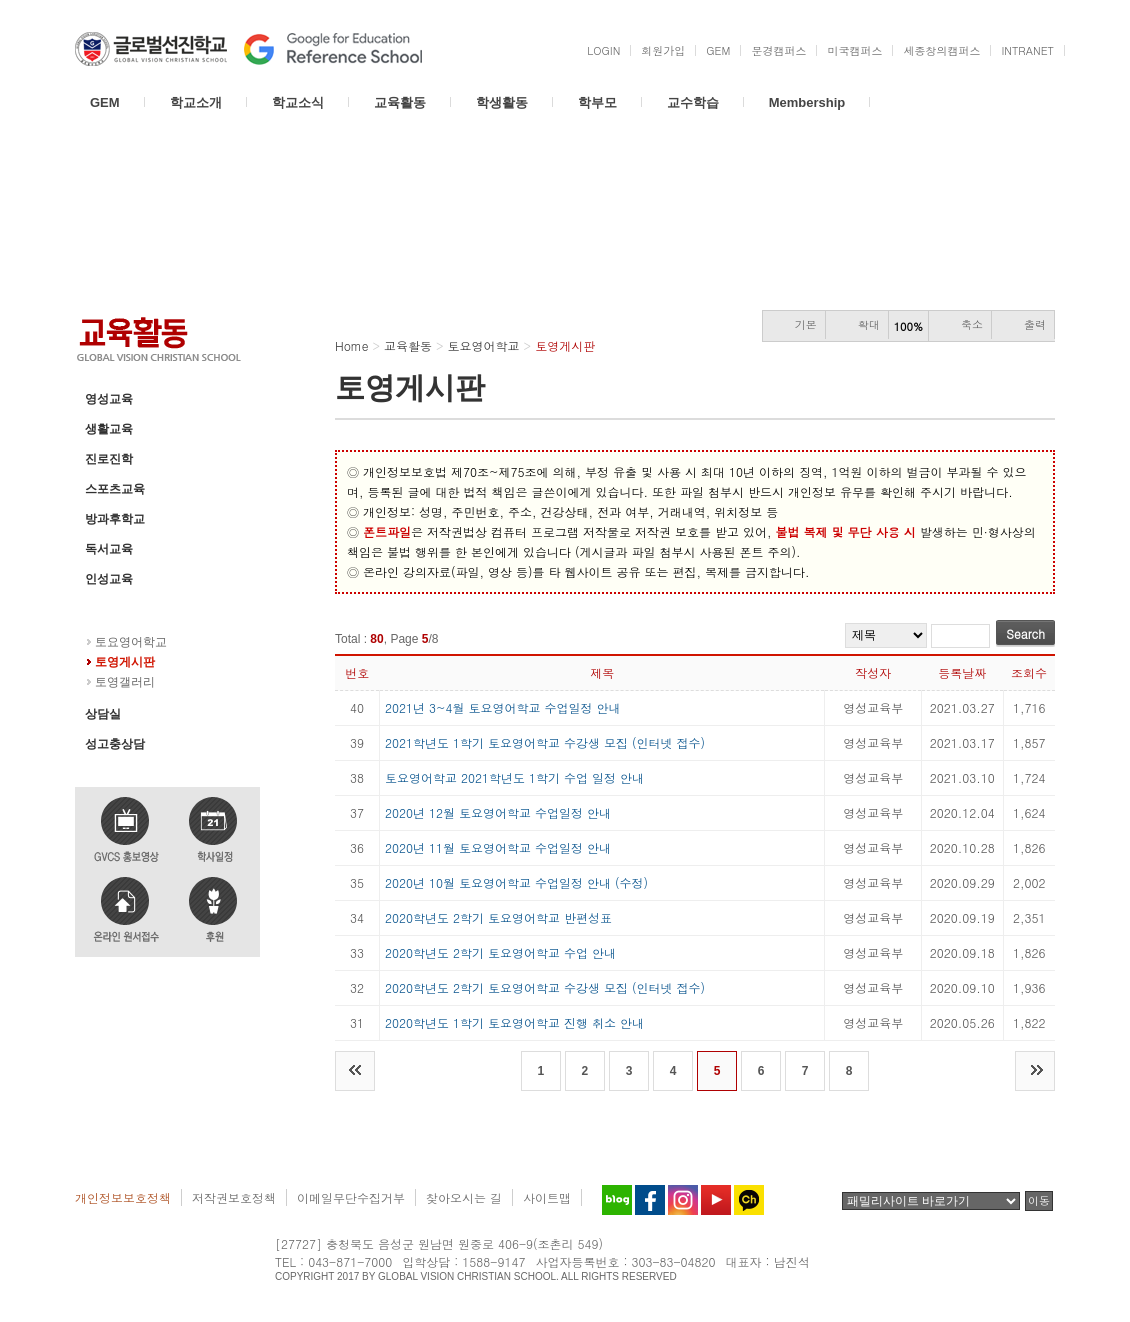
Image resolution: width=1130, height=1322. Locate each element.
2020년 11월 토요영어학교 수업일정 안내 (498, 847)
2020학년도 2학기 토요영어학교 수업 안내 (500, 952)
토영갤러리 (125, 682)
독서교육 (109, 549)
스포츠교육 (115, 489)
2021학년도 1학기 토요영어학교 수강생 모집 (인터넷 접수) (545, 742)
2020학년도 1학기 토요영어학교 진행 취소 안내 (514, 1022)
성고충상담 (115, 744)
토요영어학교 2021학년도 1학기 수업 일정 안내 (514, 777)
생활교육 (109, 429)
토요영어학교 (121, 609)
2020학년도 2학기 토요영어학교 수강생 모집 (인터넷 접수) (545, 987)
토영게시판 (125, 662)
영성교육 (109, 399)
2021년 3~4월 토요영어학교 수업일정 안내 (503, 707)
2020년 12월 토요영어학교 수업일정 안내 (498, 812)
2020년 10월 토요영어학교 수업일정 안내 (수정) (516, 882)
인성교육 (109, 579)
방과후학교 (115, 519)
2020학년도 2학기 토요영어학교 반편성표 (498, 917)
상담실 (103, 714)
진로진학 (109, 459)
